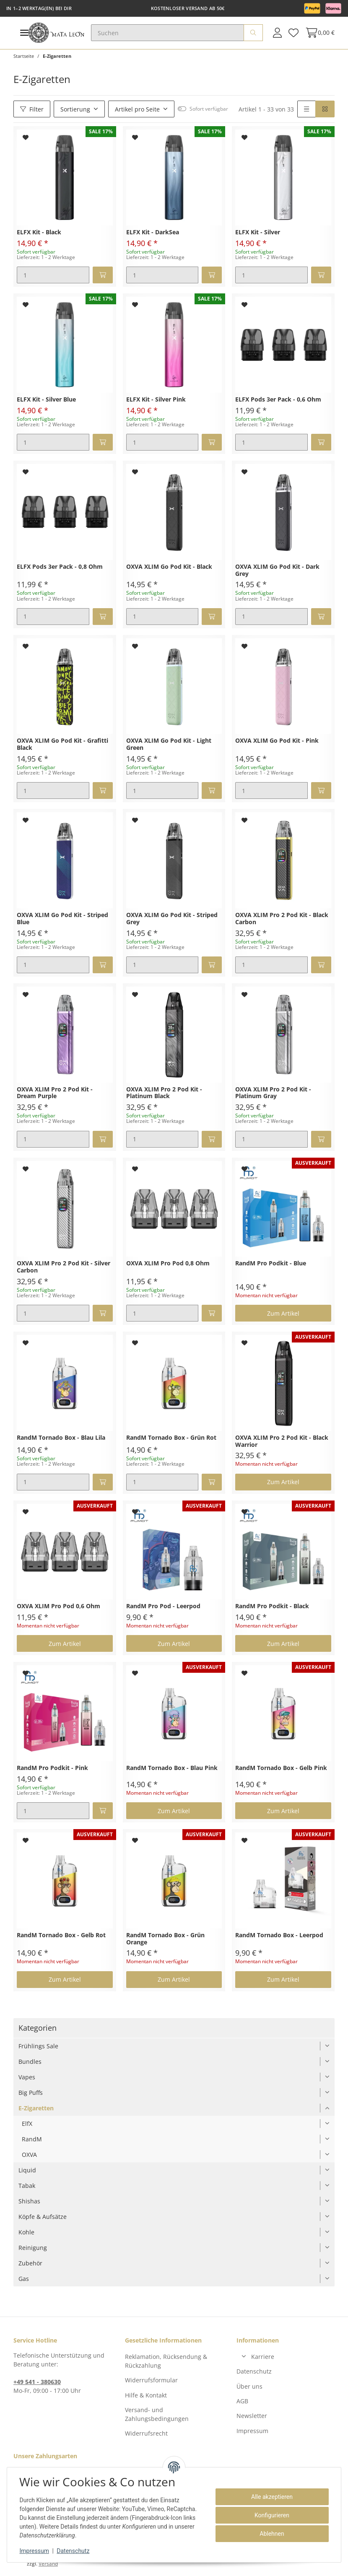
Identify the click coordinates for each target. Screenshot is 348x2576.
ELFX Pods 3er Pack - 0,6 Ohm (278, 399)
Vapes (26, 2077)
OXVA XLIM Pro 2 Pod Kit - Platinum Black (164, 1093)
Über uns (249, 2386)
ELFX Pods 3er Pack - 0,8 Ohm (60, 566)
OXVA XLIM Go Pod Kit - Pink (277, 740)
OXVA (29, 2155)
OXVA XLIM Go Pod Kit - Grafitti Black (62, 744)
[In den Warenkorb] (103, 275)
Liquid (27, 2170)
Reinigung (32, 2248)
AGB (242, 2401)
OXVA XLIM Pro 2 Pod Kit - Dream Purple (55, 1093)
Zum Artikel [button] (283, 1313)
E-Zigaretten (36, 2108)
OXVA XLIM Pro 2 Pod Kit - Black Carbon (281, 919)
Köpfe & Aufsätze (42, 2217)
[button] (277, 32)
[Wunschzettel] (293, 32)
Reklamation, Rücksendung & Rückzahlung (166, 2361)
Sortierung (75, 109)
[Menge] (53, 275)
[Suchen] (167, 32)
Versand (48, 2563)
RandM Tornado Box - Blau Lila (61, 1437)
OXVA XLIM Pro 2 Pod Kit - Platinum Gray (273, 1093)
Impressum (252, 2431)
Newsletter (251, 2416)
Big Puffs (30, 2093)
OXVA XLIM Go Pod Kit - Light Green (168, 744)
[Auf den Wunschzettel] (25, 137)
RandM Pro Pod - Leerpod (163, 1606)
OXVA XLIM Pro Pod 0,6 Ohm (58, 1606)
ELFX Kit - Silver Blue (46, 399)
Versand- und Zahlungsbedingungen (157, 2414)
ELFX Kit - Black (39, 232)
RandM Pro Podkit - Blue (270, 1263)
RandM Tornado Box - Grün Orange (165, 1939)
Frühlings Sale (38, 2046)
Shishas (29, 2201)
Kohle (26, 2232)
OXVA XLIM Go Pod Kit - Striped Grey (172, 919)
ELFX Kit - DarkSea (152, 232)
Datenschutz (254, 2371)
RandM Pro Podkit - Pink (52, 1768)
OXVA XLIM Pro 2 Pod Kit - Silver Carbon (63, 1267)
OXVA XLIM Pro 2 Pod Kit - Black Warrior (281, 1441)
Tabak (26, 2186)
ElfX (27, 2124)
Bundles (30, 2061)
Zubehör (30, 2263)
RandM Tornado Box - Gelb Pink (281, 1768)
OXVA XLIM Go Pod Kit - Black (169, 566)
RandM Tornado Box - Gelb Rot (61, 1935)
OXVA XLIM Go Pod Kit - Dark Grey (277, 570)
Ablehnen (271, 2533)
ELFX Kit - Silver (257, 232)
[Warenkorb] (318, 32)
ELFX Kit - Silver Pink (156, 399)
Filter (32, 109)
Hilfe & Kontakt (146, 2395)
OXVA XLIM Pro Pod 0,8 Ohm (168, 1263)
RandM (32, 2139)
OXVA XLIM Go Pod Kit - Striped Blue (62, 919)
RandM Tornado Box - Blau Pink (172, 1768)
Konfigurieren (271, 2515)
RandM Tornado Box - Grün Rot (171, 1437)
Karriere (262, 2357)
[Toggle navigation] (24, 33)
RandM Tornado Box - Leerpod (279, 1935)
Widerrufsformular (151, 2380)
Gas (23, 2279)
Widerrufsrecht (146, 2433)
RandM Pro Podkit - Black (272, 1606)
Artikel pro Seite (137, 109)
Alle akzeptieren (271, 2496)
